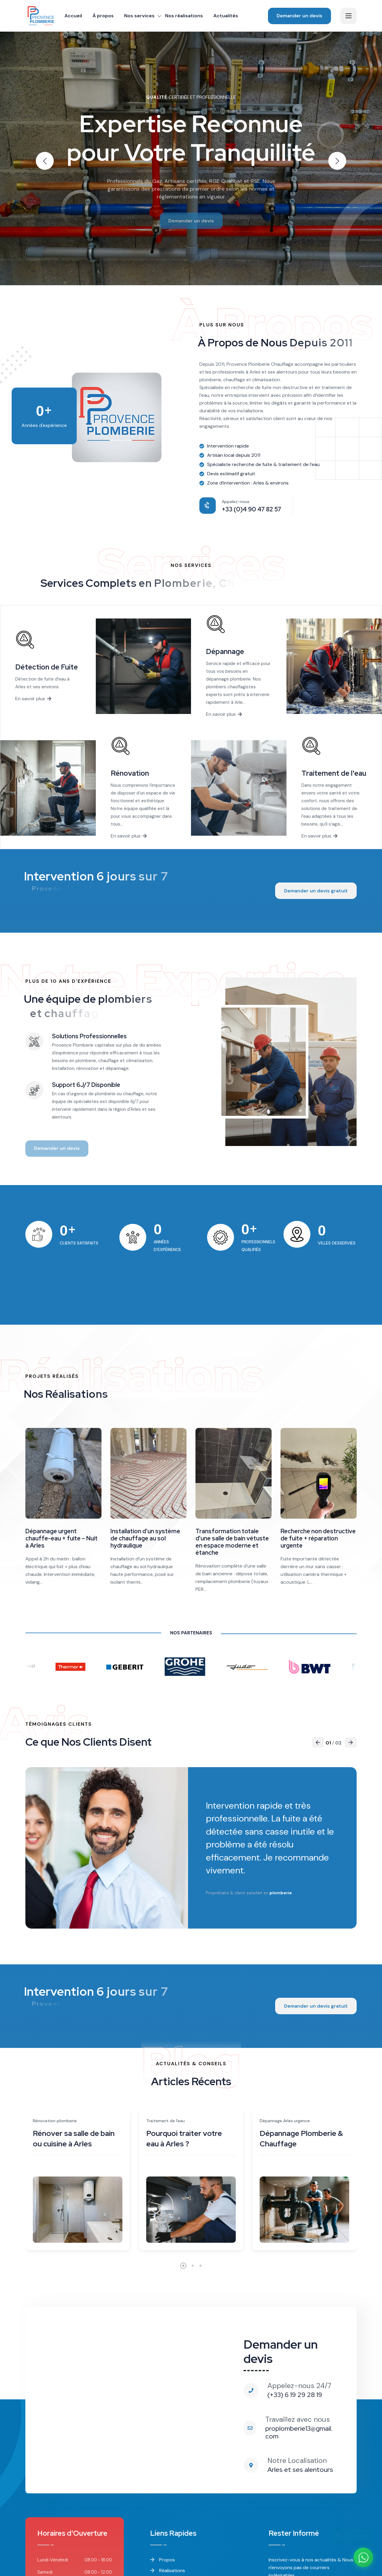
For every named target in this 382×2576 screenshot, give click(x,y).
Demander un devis (299, 16)
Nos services (139, 16)
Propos (162, 2560)
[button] (337, 161)
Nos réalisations (184, 16)
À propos (103, 16)
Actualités (225, 16)
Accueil (73, 16)
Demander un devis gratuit (316, 891)
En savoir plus (33, 698)
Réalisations (167, 2570)
